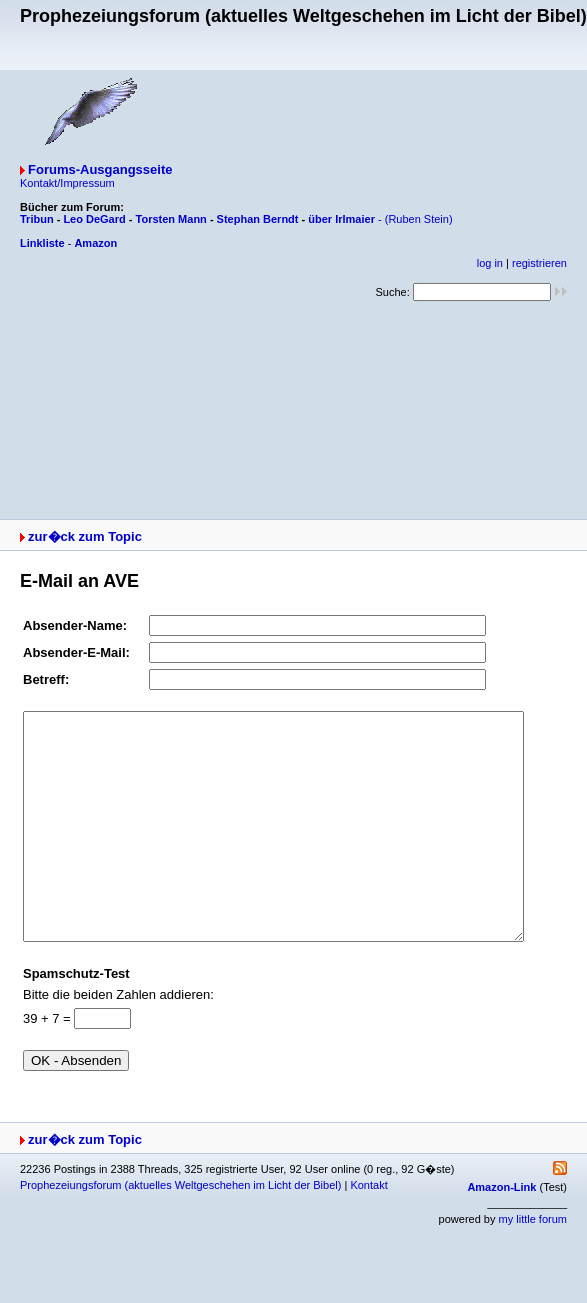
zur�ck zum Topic (85, 536)
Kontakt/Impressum (67, 183)
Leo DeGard (94, 219)
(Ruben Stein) (419, 219)
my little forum (533, 1264)
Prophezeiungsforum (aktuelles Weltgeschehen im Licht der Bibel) (180, 1230)
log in (490, 263)
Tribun (37, 219)
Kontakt (368, 1230)
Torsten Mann (171, 219)
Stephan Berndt (258, 219)
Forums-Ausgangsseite (100, 169)
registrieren (539, 263)
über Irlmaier (341, 219)
